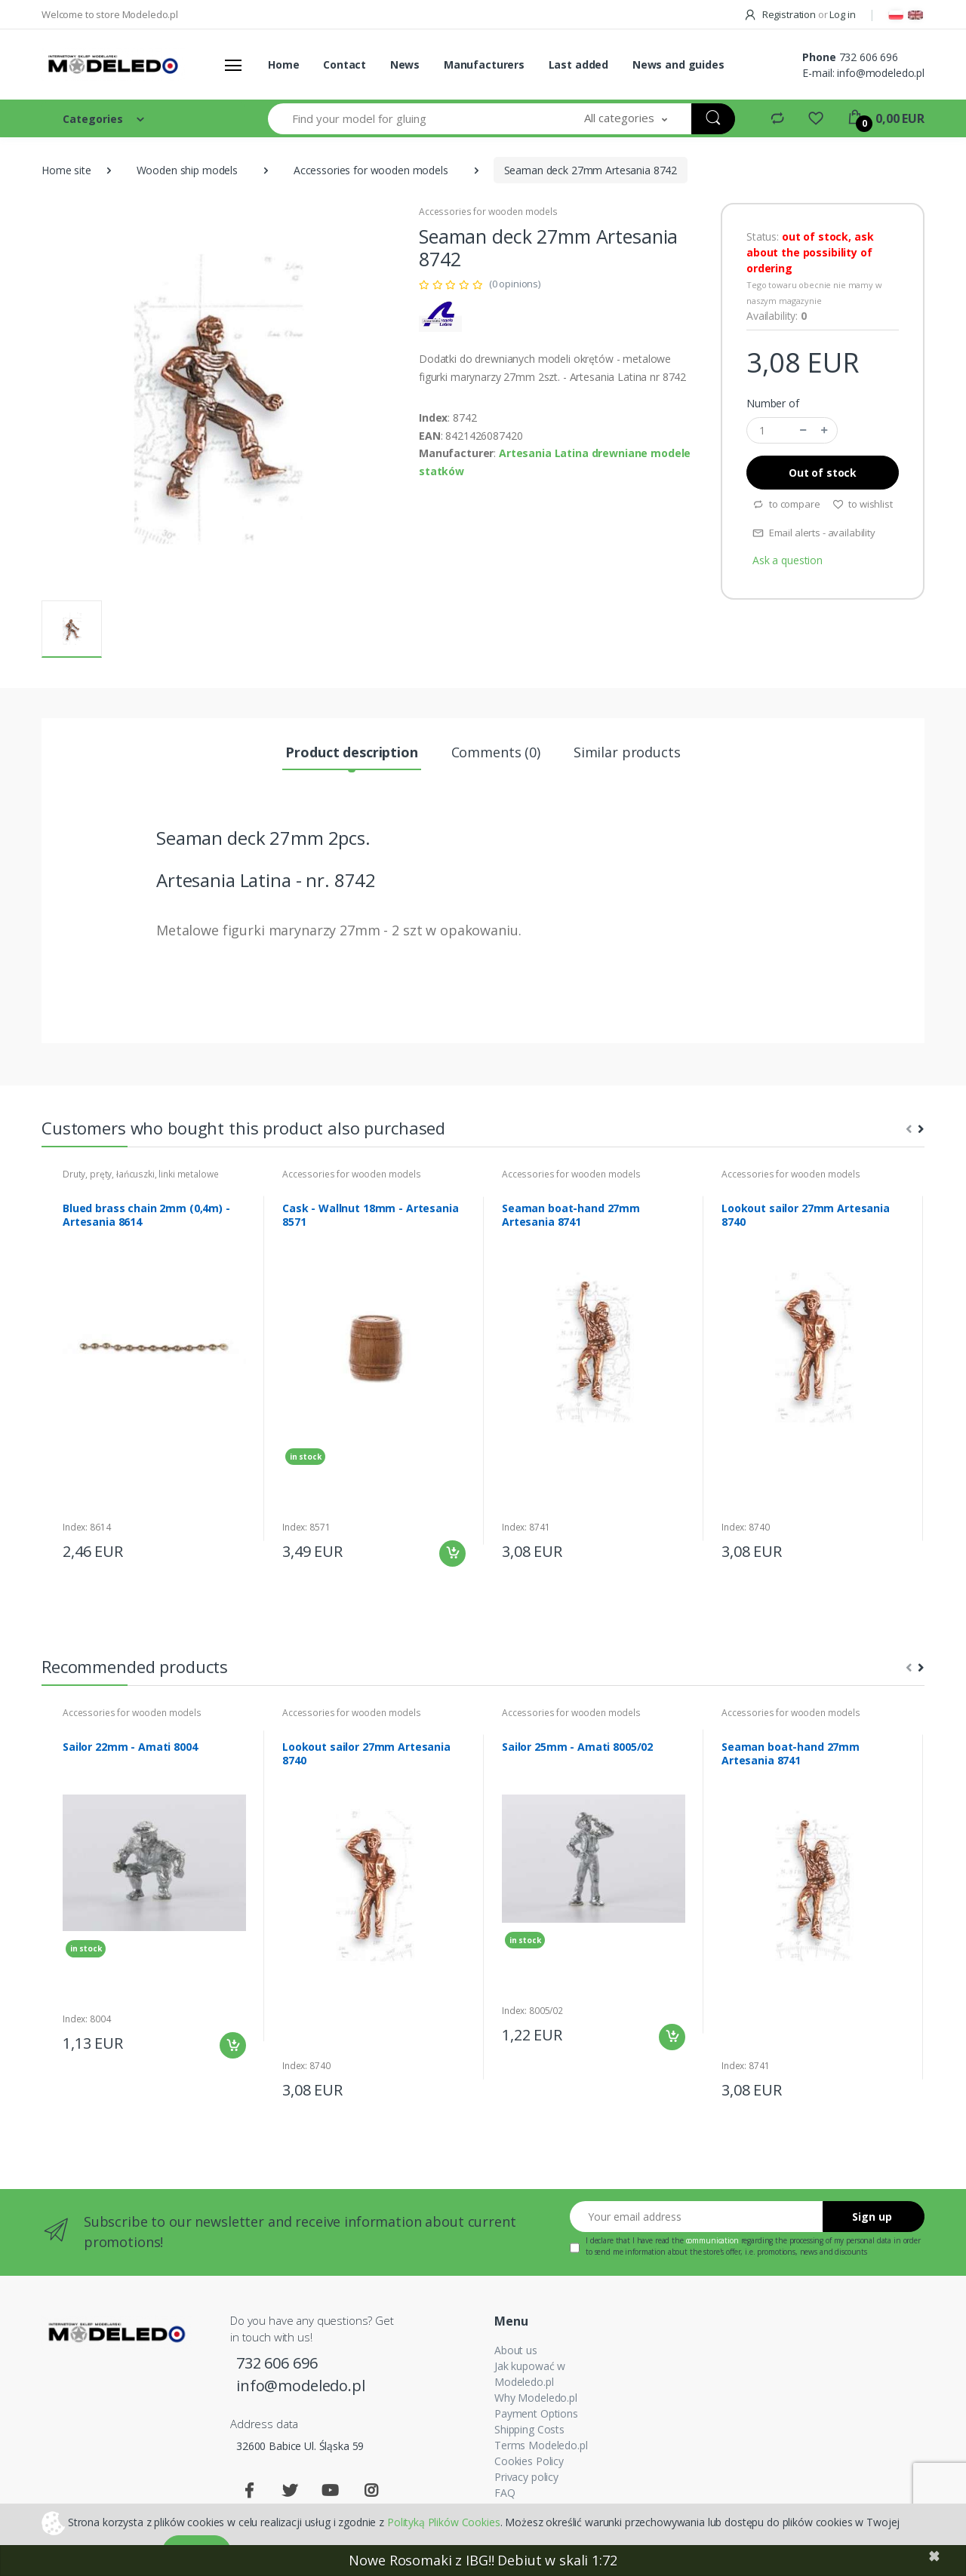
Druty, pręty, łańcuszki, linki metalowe (140, 1174)
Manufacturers (484, 64)
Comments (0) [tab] (495, 752)
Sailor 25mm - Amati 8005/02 (577, 1747)
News (405, 64)
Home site (66, 170)
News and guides (678, 64)
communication (712, 2240)
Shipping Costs (529, 2429)
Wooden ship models (187, 170)
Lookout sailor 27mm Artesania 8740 (805, 1215)
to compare (786, 504)
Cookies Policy (529, 2461)
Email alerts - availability (813, 532)
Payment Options (536, 2413)
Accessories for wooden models (371, 170)
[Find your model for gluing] (414, 118)
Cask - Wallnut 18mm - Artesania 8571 (370, 1215)
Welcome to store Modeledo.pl (110, 14)
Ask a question (787, 560)
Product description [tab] (351, 752)
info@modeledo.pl (880, 73)
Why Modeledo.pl (535, 2397)
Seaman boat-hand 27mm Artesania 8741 (571, 1215)
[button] (625, 118)
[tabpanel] (154, 1368)
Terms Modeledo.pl (541, 2445)
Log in (842, 14)
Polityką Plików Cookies (443, 2521)
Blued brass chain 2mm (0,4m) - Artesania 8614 (146, 1215)
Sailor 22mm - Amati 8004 (130, 1747)
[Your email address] (696, 2216)
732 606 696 (868, 57)
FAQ (504, 2492)
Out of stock (823, 472)
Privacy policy (526, 2477)
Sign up (872, 2216)
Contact (344, 64)
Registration (780, 14)
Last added (579, 64)
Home (283, 64)
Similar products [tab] (627, 752)
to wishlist (862, 504)
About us (515, 2350)
